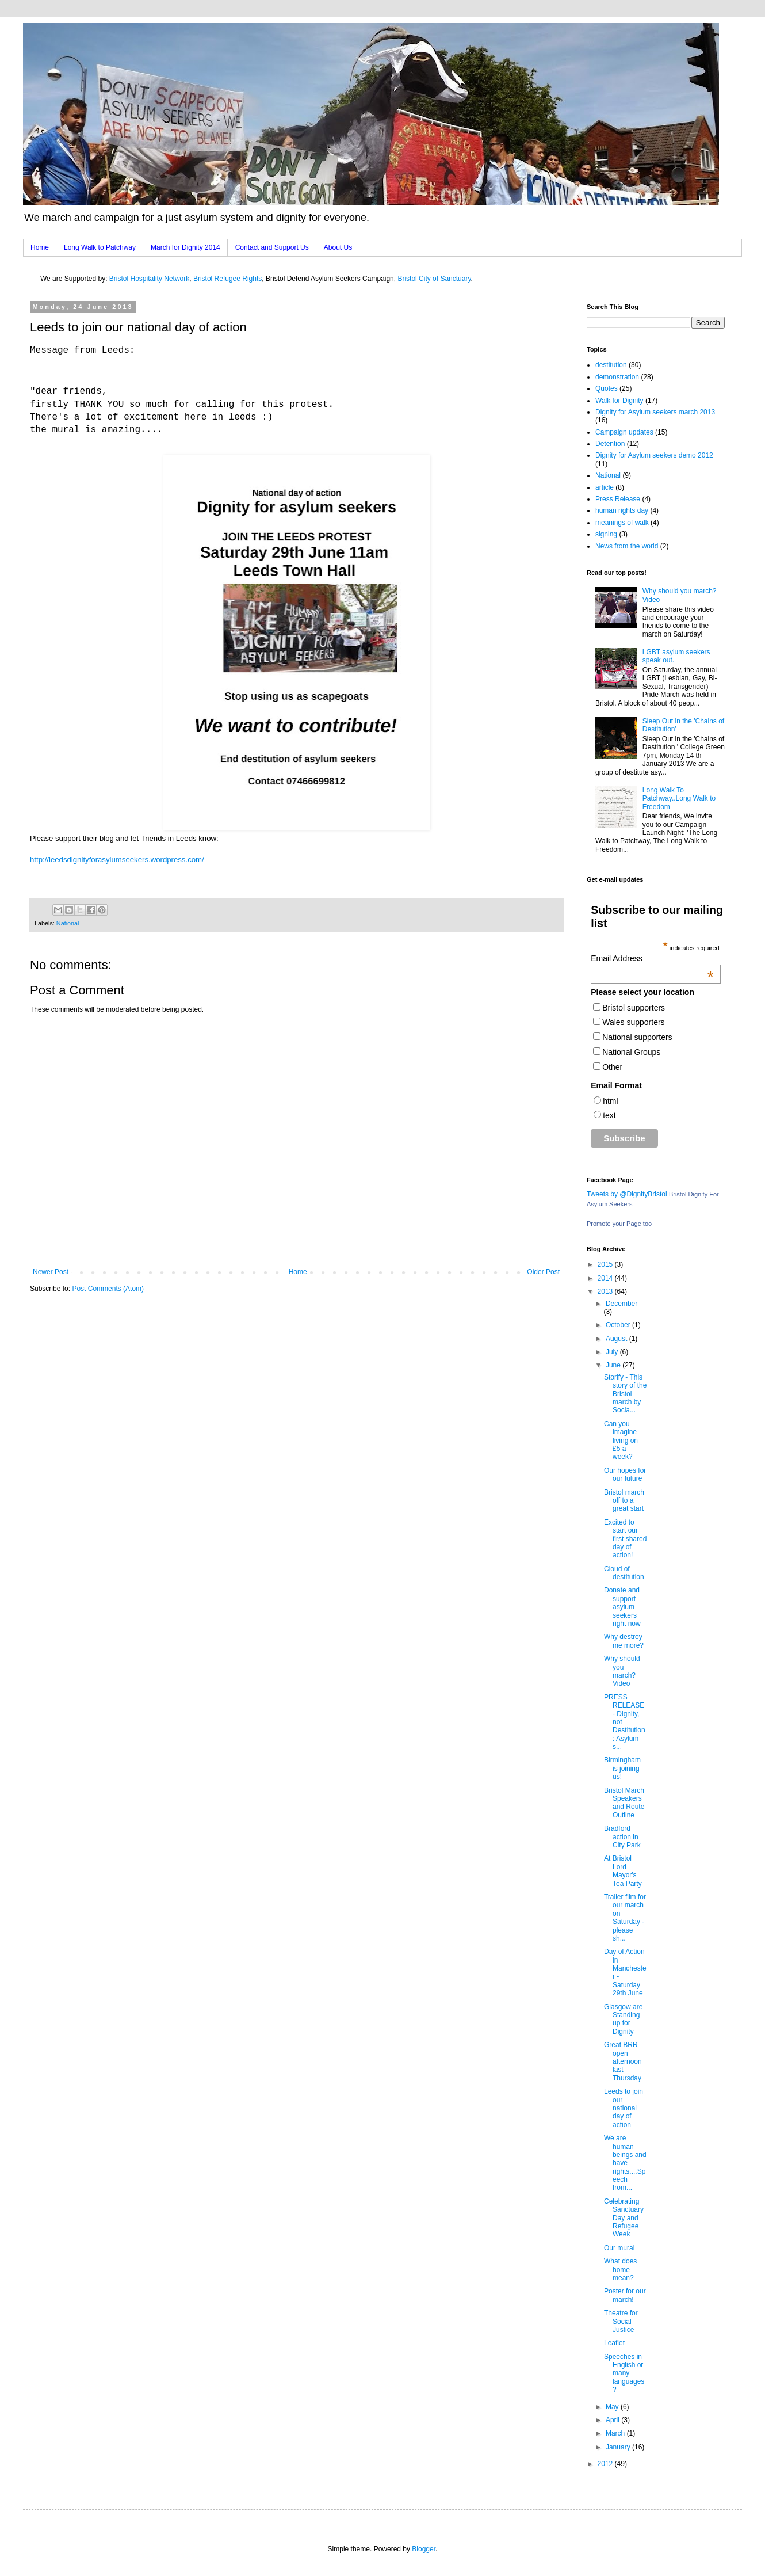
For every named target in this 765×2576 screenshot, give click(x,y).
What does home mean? (620, 2269)
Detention (610, 444)
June (614, 1365)
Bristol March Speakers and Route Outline (624, 1802)
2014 (606, 1278)
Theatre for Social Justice (621, 2321)
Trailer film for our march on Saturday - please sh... (625, 1917)
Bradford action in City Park (622, 1836)
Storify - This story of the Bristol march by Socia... (625, 1394)
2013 (606, 1291)
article (604, 487)
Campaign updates (624, 432)
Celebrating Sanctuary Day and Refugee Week (624, 2218)
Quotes (606, 388)
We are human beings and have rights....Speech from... (625, 2163)
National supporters (637, 1037)
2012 (606, 2464)
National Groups (631, 1052)
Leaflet (614, 2343)
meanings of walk (622, 523)
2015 (606, 1264)
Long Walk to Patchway (100, 247)
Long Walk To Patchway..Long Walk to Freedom (679, 798)
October (619, 1325)
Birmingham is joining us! (622, 1768)
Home (39, 247)
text (609, 1115)
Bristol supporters (633, 1007)
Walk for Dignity (619, 401)
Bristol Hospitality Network (149, 279)
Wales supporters (633, 1022)
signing (606, 534)
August (617, 1339)
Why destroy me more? (624, 1641)
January (619, 2447)
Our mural (619, 2248)
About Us (338, 247)
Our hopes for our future (625, 1474)
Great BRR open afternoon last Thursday (623, 2061)
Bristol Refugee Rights (227, 279)
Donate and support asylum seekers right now (622, 1607)
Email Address (652, 958)
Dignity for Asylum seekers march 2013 (655, 412)
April (613, 2420)
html (610, 1101)
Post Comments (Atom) (108, 1289)
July (613, 1352)
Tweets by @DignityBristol (627, 1194)
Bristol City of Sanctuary (434, 279)
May (613, 2407)
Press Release (617, 499)
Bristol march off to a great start (624, 1500)
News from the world (626, 546)
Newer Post (50, 1272)
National (67, 923)
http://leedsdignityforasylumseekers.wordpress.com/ (117, 859)
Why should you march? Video (622, 1671)
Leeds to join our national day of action (623, 2108)
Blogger (423, 2549)
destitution (611, 365)
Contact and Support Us (272, 247)
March (616, 2433)
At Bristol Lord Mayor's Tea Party (623, 1870)
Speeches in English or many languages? (624, 2373)
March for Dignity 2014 (185, 247)
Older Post (543, 1272)
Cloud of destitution (624, 1573)
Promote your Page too (619, 1223)
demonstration (617, 377)
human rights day (621, 510)
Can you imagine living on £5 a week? (621, 1440)
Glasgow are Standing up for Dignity (623, 2019)
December (621, 1304)
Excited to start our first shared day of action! (625, 1539)
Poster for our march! (625, 2295)
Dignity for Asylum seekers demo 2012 (654, 455)
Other (612, 1067)
